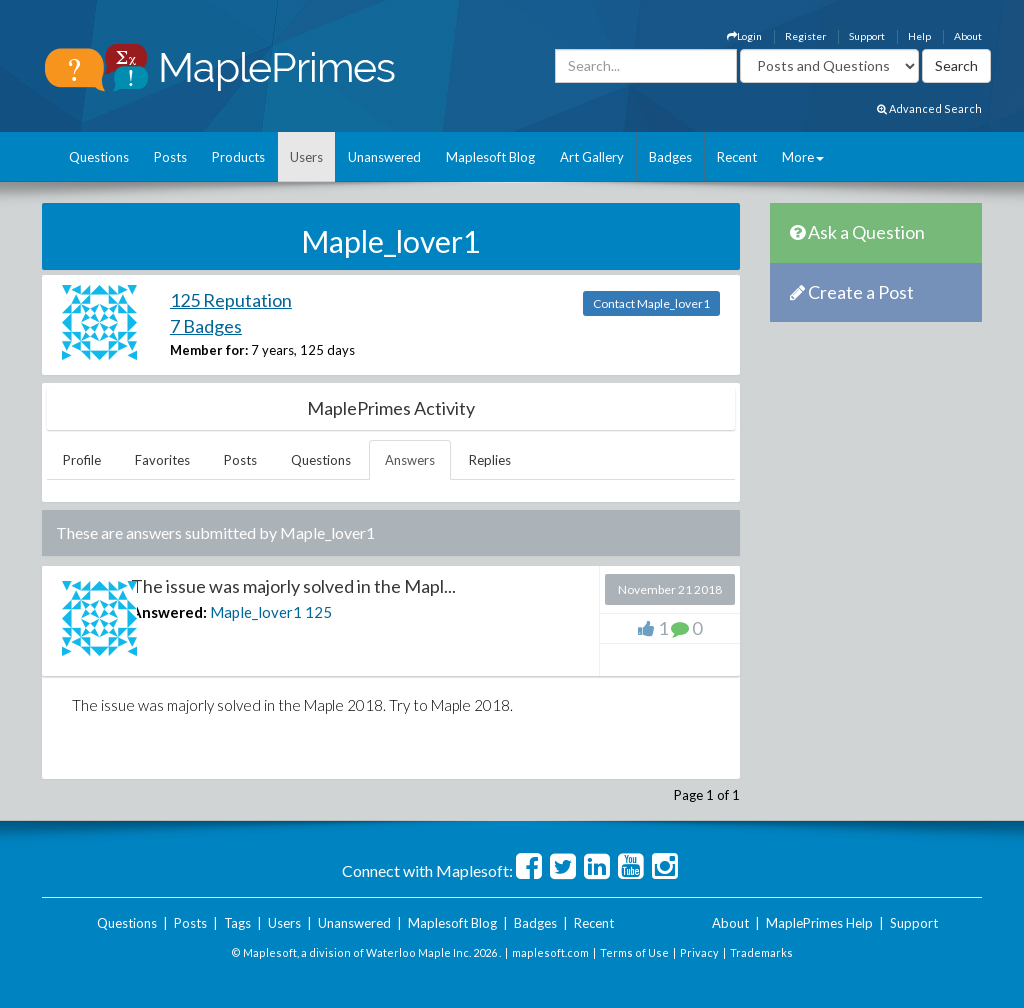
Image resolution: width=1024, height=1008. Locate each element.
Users (306, 157)
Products (238, 157)
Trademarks (761, 952)
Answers (410, 460)
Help (919, 36)
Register (805, 36)
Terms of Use (634, 952)
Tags (237, 923)
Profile (82, 460)
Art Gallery (592, 157)
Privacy (699, 952)
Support (867, 36)
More (803, 157)
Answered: (169, 612)
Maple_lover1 (256, 612)
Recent (737, 157)
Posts (170, 157)
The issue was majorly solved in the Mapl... (293, 586)
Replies (490, 460)
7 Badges (206, 326)
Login (744, 36)
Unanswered (384, 157)
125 (318, 612)
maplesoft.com (550, 952)
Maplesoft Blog (490, 157)
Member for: (209, 350)
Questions (99, 157)
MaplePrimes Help (819, 923)
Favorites (162, 460)
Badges (670, 157)
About (968, 36)
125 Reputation (231, 300)
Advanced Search (929, 108)
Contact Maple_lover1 (651, 303)
